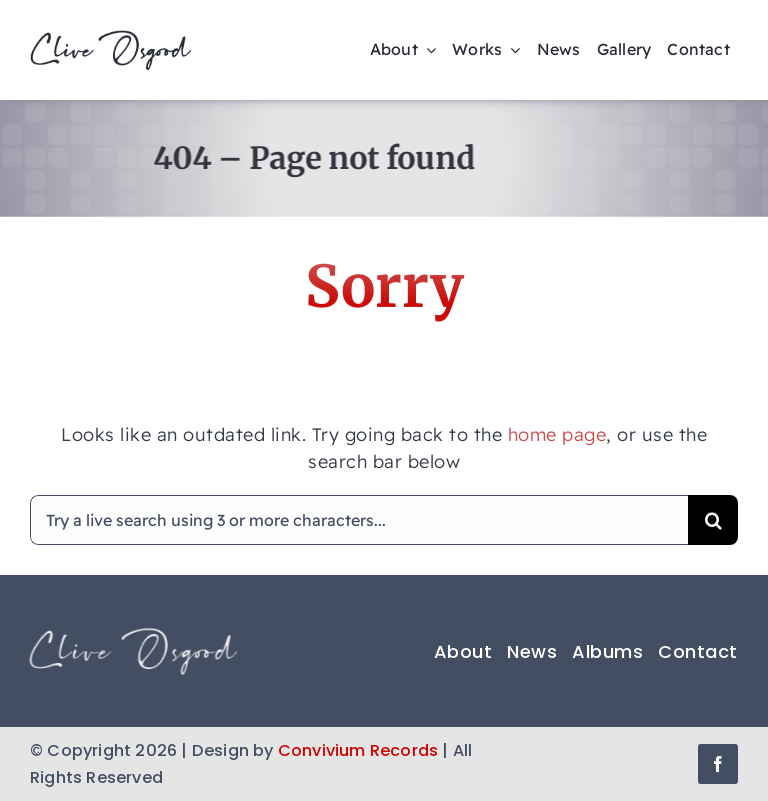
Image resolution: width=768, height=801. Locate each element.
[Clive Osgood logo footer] (129, 634)
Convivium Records (358, 750)
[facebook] (718, 764)
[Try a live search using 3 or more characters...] (359, 520)
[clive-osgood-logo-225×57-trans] (110, 38)
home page (557, 434)
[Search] (713, 520)
